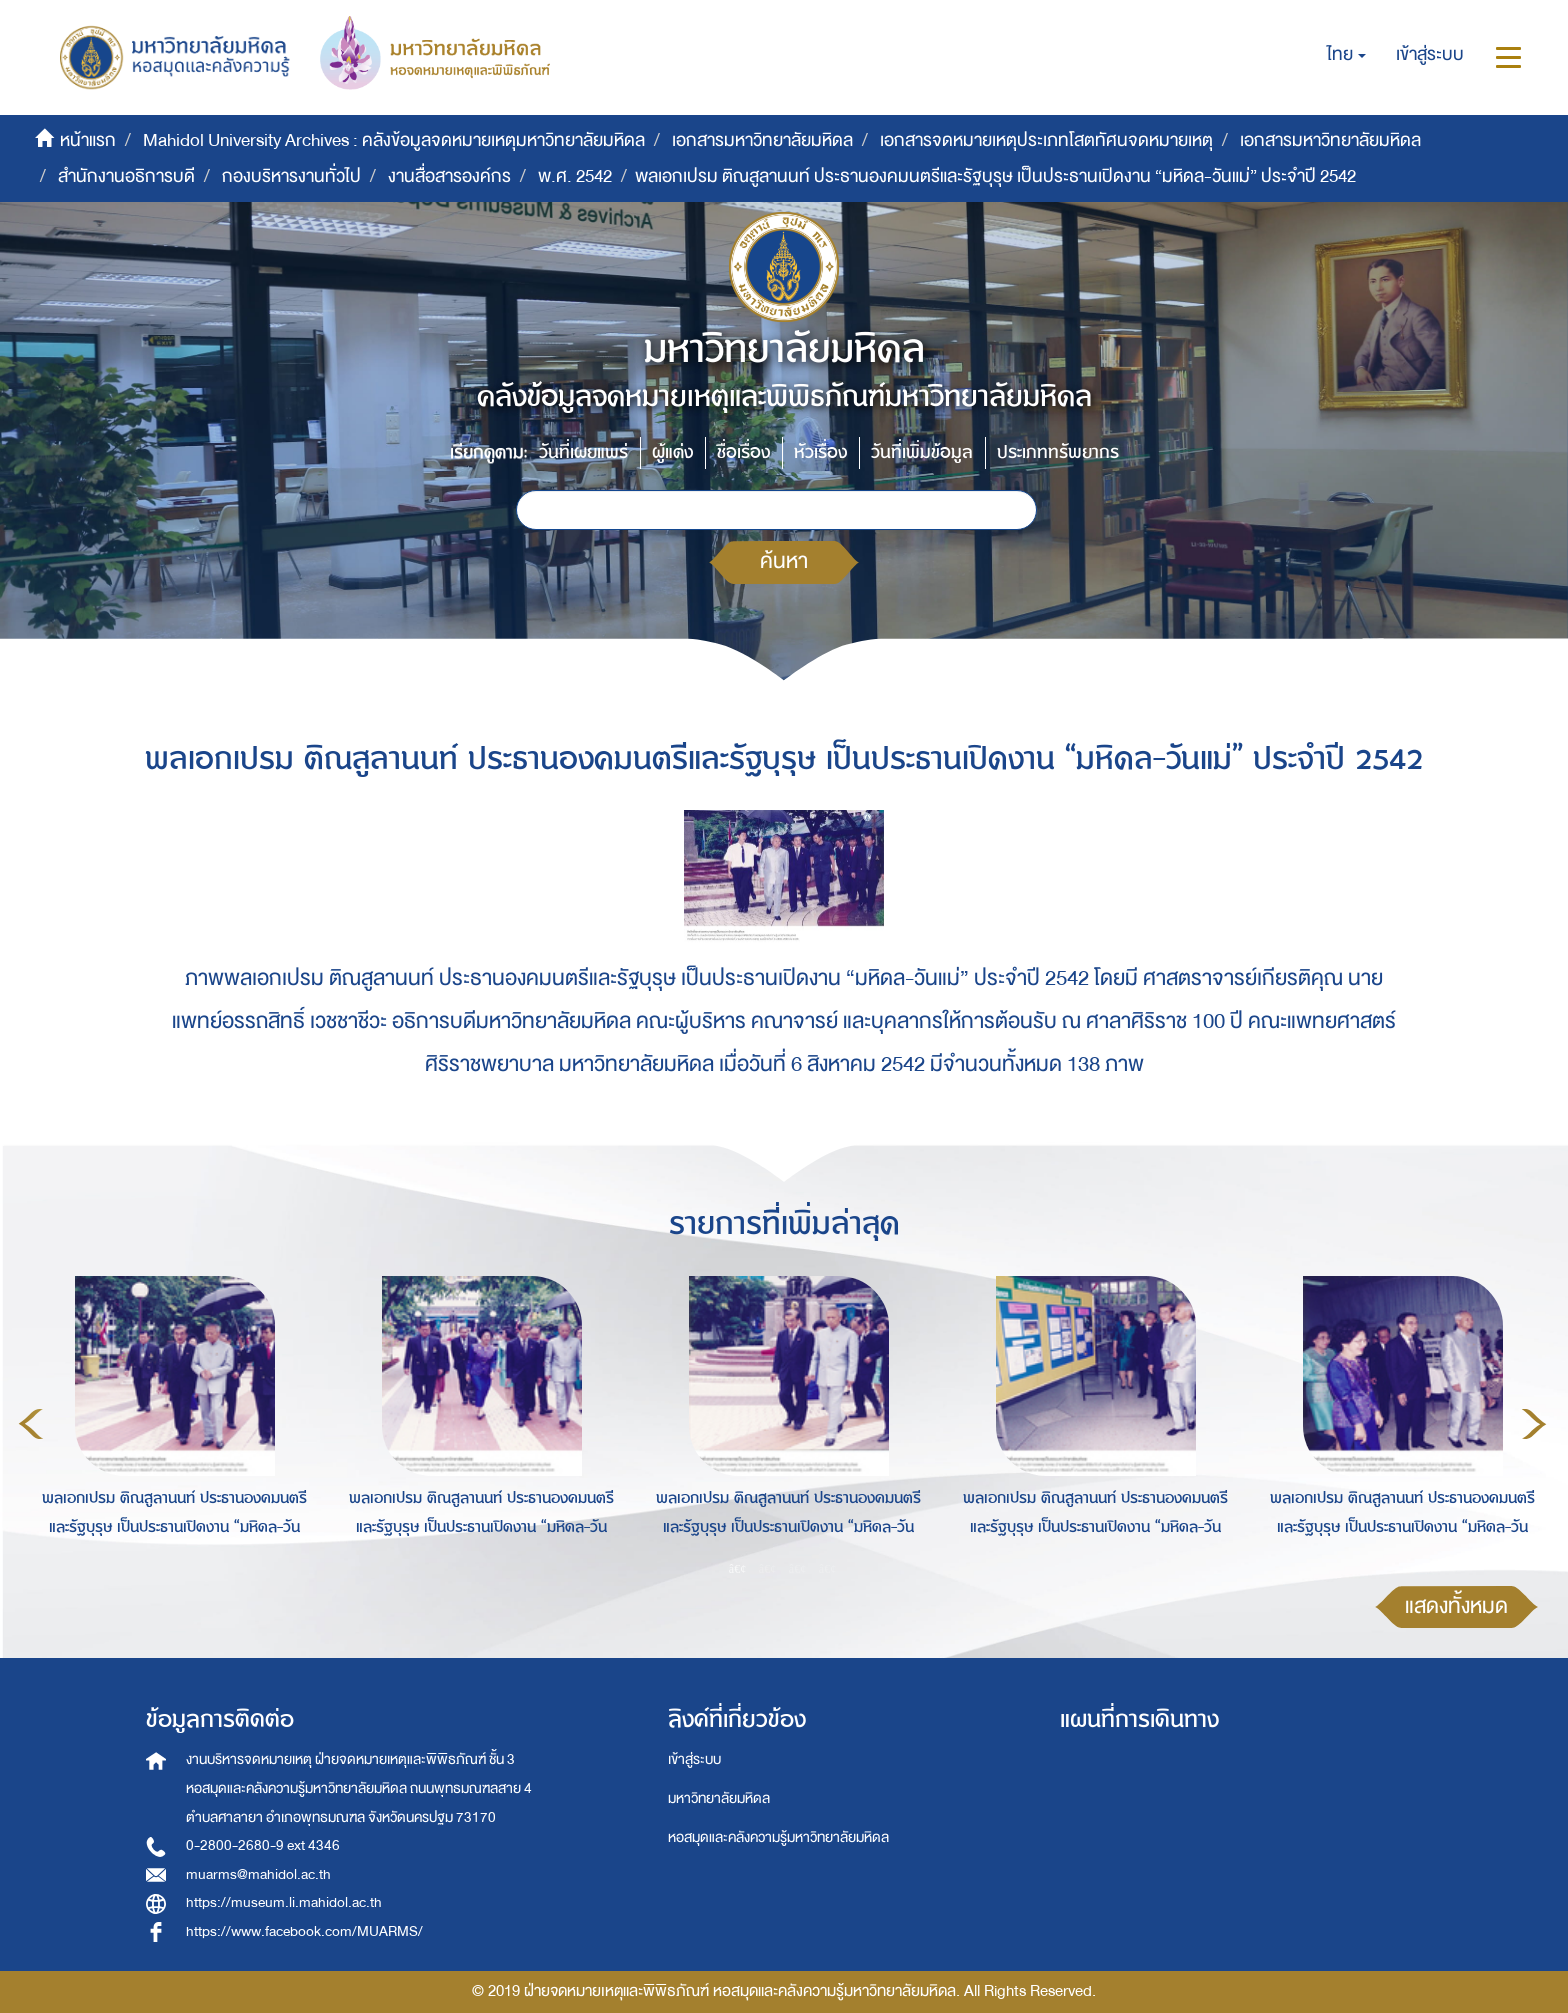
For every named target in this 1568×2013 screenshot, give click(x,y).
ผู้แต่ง (672, 452)
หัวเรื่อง (820, 452)
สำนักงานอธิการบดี (126, 176)
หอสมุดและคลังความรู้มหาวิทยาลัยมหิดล (778, 1837)
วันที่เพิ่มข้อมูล (922, 452)
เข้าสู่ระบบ (694, 1759)
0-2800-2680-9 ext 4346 (263, 1845)
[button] (1346, 55)
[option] (169, 1421)
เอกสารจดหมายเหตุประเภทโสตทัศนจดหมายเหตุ (1046, 140)
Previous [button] (31, 1424)
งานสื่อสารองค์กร (449, 176)
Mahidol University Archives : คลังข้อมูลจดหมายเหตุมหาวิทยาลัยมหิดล (394, 140)
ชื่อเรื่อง (743, 452)
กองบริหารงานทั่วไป (291, 176)
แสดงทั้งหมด (1456, 1606)
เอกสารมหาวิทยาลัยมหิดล (762, 140)
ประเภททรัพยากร (1058, 452)
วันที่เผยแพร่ (583, 452)
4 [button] (828, 1569)
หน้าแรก (88, 140)
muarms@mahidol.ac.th (258, 1874)
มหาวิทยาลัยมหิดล (719, 1798)
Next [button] (1534, 1424)
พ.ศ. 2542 (575, 176)
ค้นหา (784, 561)
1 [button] (738, 1569)
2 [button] (768, 1569)
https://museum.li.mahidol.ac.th (284, 1902)
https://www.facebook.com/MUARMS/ (304, 1931)
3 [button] (798, 1569)
